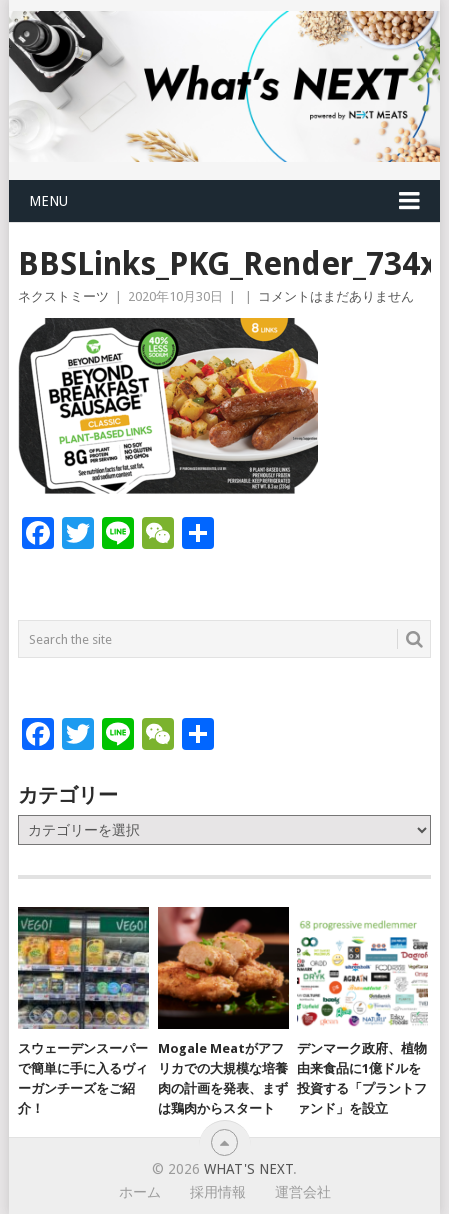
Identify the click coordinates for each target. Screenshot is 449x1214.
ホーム (140, 1192)
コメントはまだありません (336, 296)
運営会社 (303, 1192)
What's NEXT (248, 1169)
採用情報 (218, 1192)
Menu (48, 201)
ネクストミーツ (63, 296)
